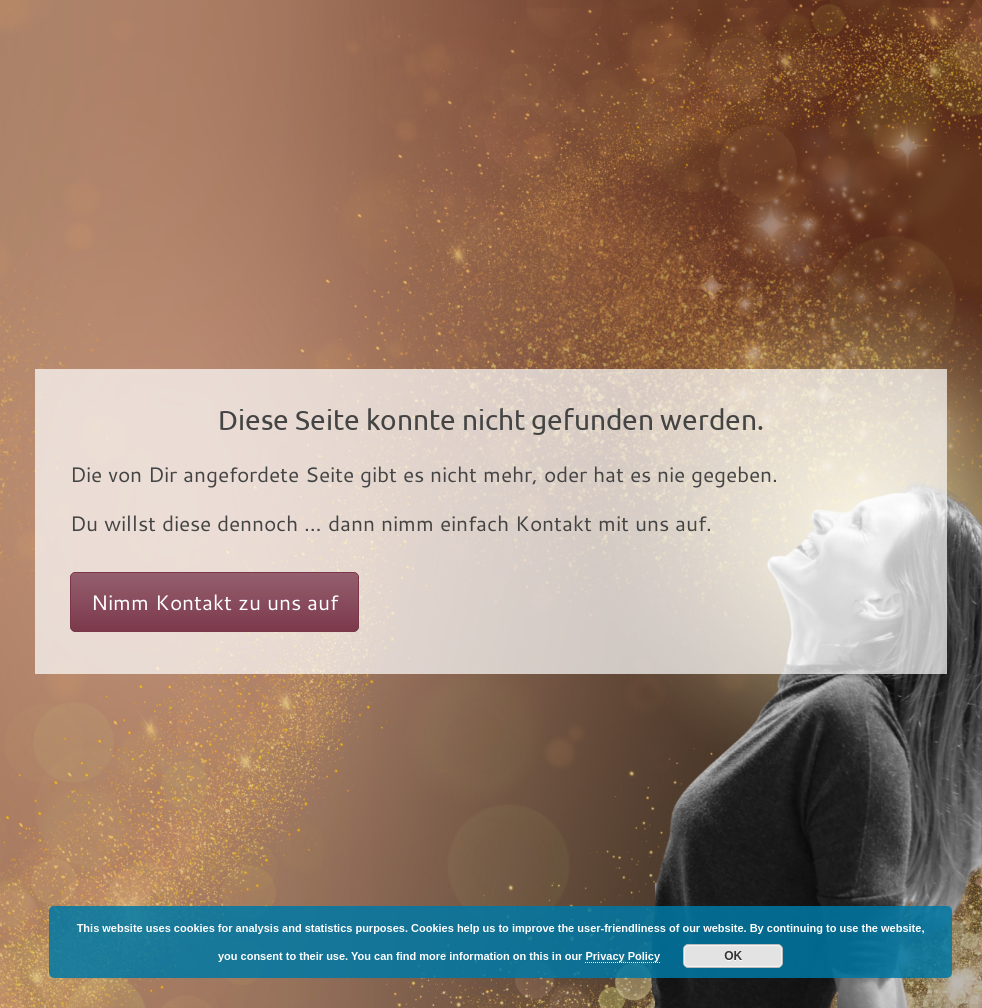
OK (733, 956)
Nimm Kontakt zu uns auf (214, 602)
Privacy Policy (622, 956)
